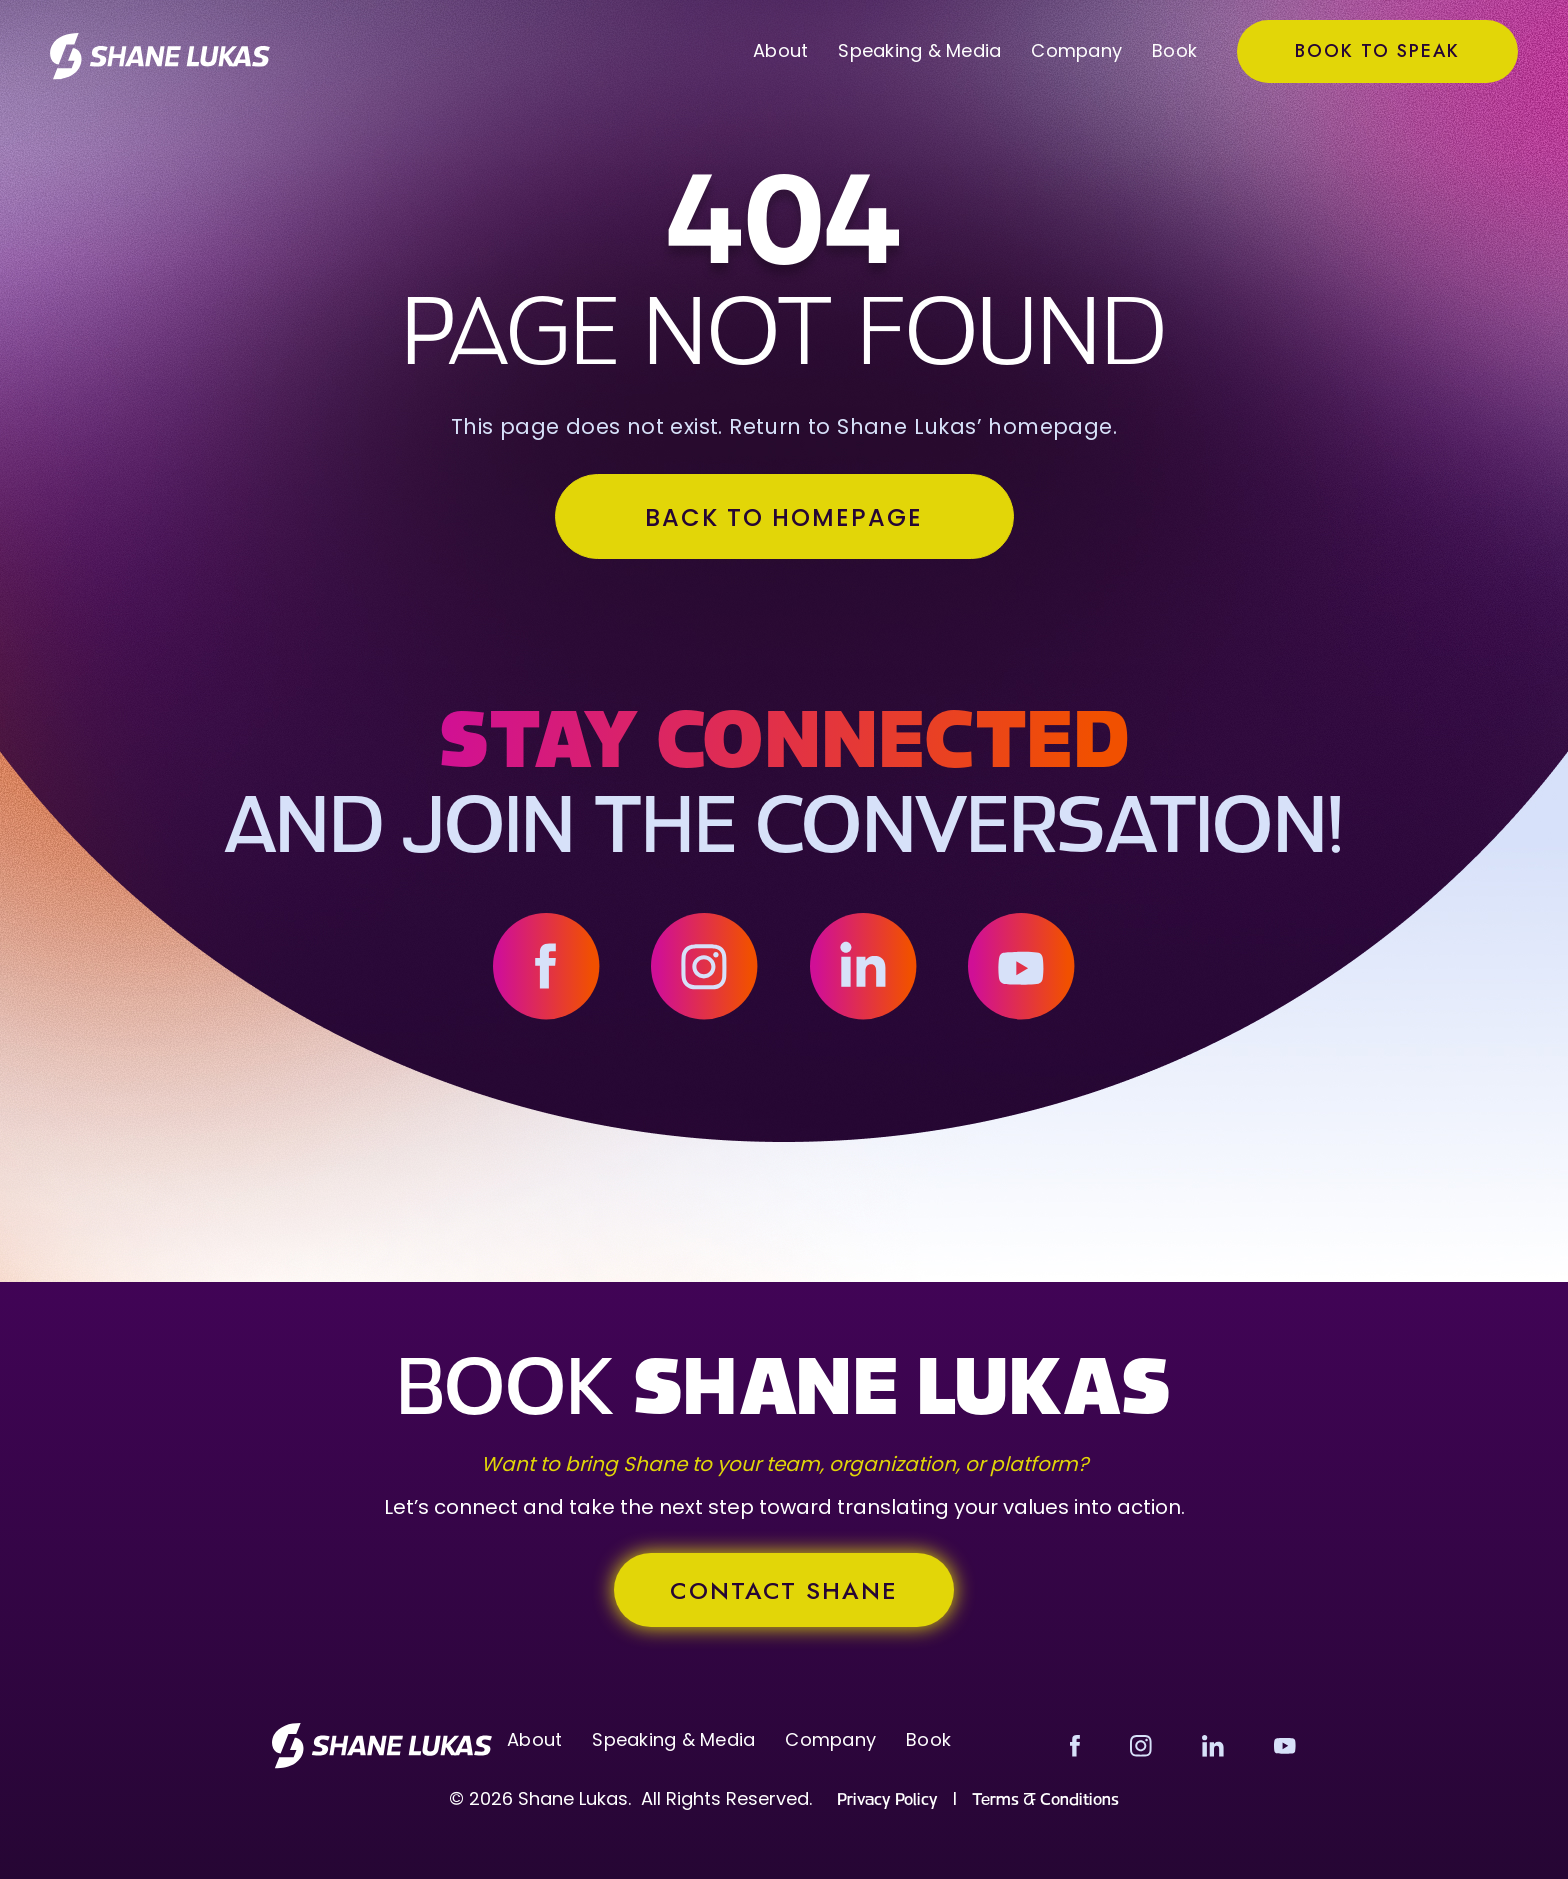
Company (1076, 50)
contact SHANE (784, 1590)
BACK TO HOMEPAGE (784, 517)
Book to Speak (1377, 51)
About (780, 50)
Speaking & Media (919, 50)
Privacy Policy (887, 1800)
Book (1174, 50)
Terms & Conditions (1045, 1800)
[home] (160, 56)
